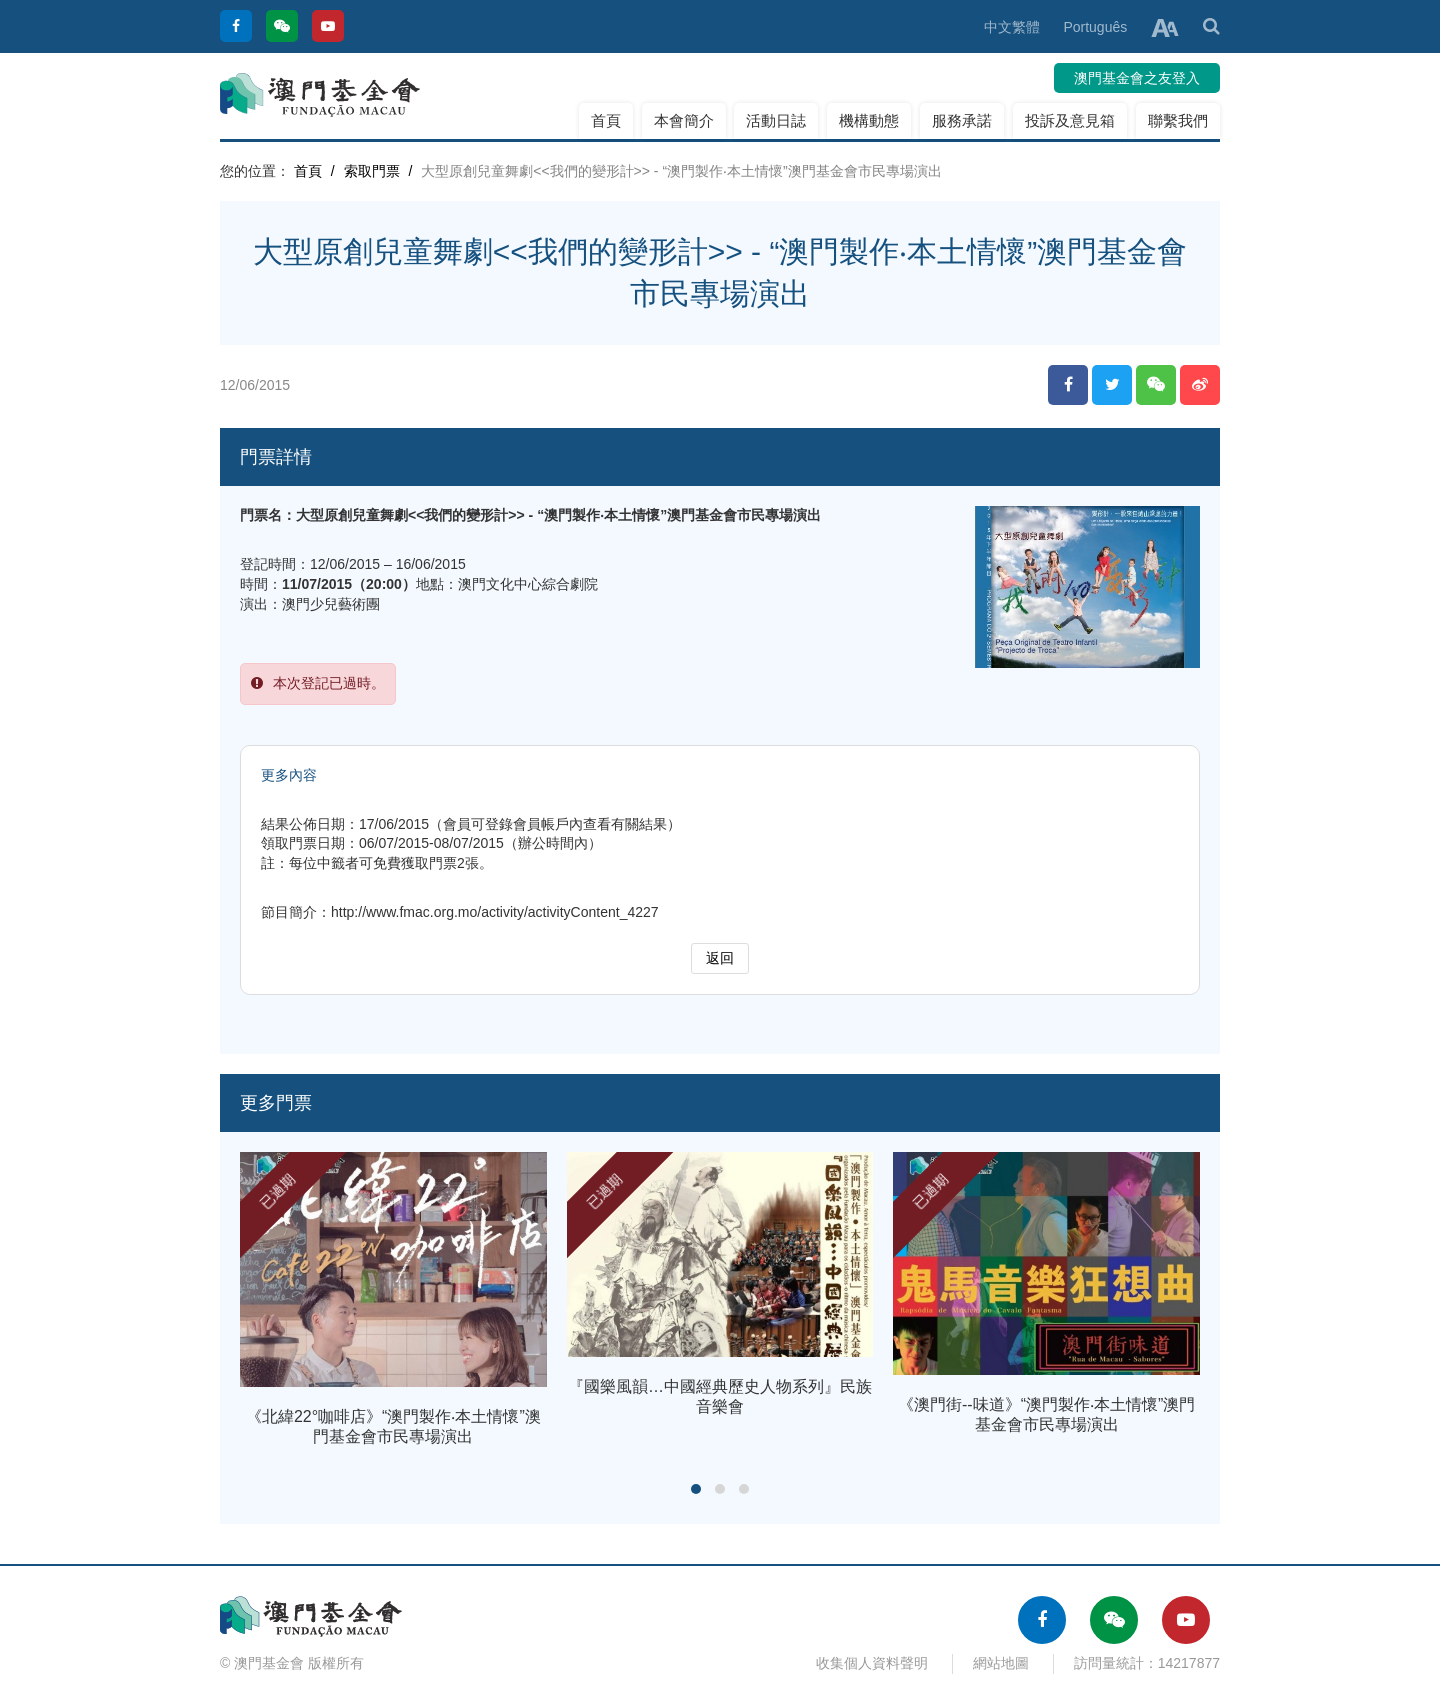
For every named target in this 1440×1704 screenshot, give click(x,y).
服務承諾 (962, 120)
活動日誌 (776, 120)
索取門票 (372, 171)
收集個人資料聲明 (872, 1663)
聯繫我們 (1178, 120)
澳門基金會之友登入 (1137, 78)
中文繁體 (1012, 27)
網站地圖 (1001, 1663)
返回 (720, 958)
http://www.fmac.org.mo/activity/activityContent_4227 (495, 912)
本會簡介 (684, 120)
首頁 (606, 120)
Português (1095, 27)
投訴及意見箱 (1070, 120)
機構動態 (869, 120)
